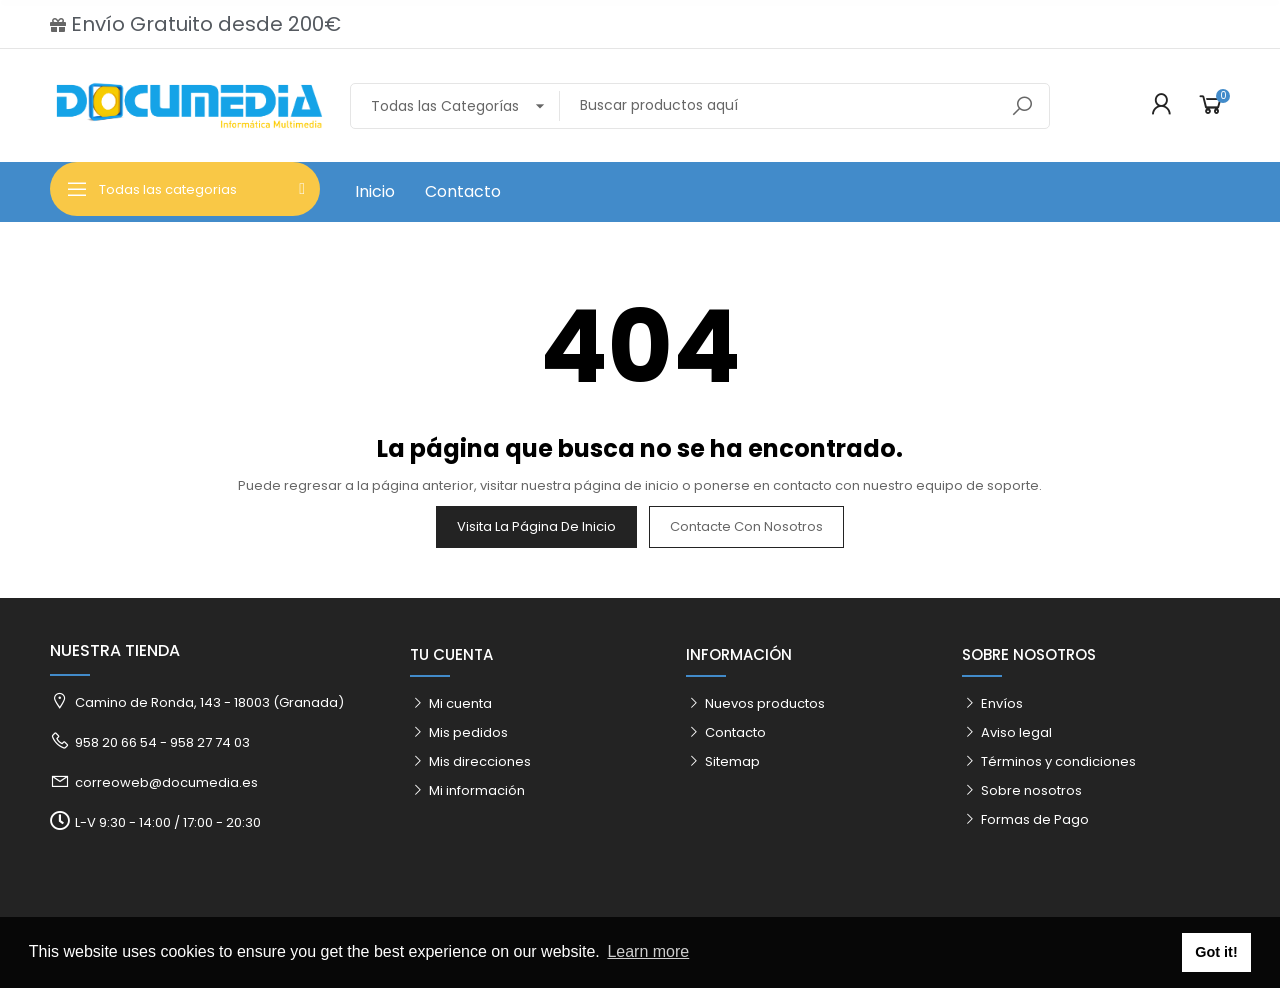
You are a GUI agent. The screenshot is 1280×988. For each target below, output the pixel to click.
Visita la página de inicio (536, 526)
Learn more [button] (648, 951)
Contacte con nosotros (746, 526)
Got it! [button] (1216, 952)
